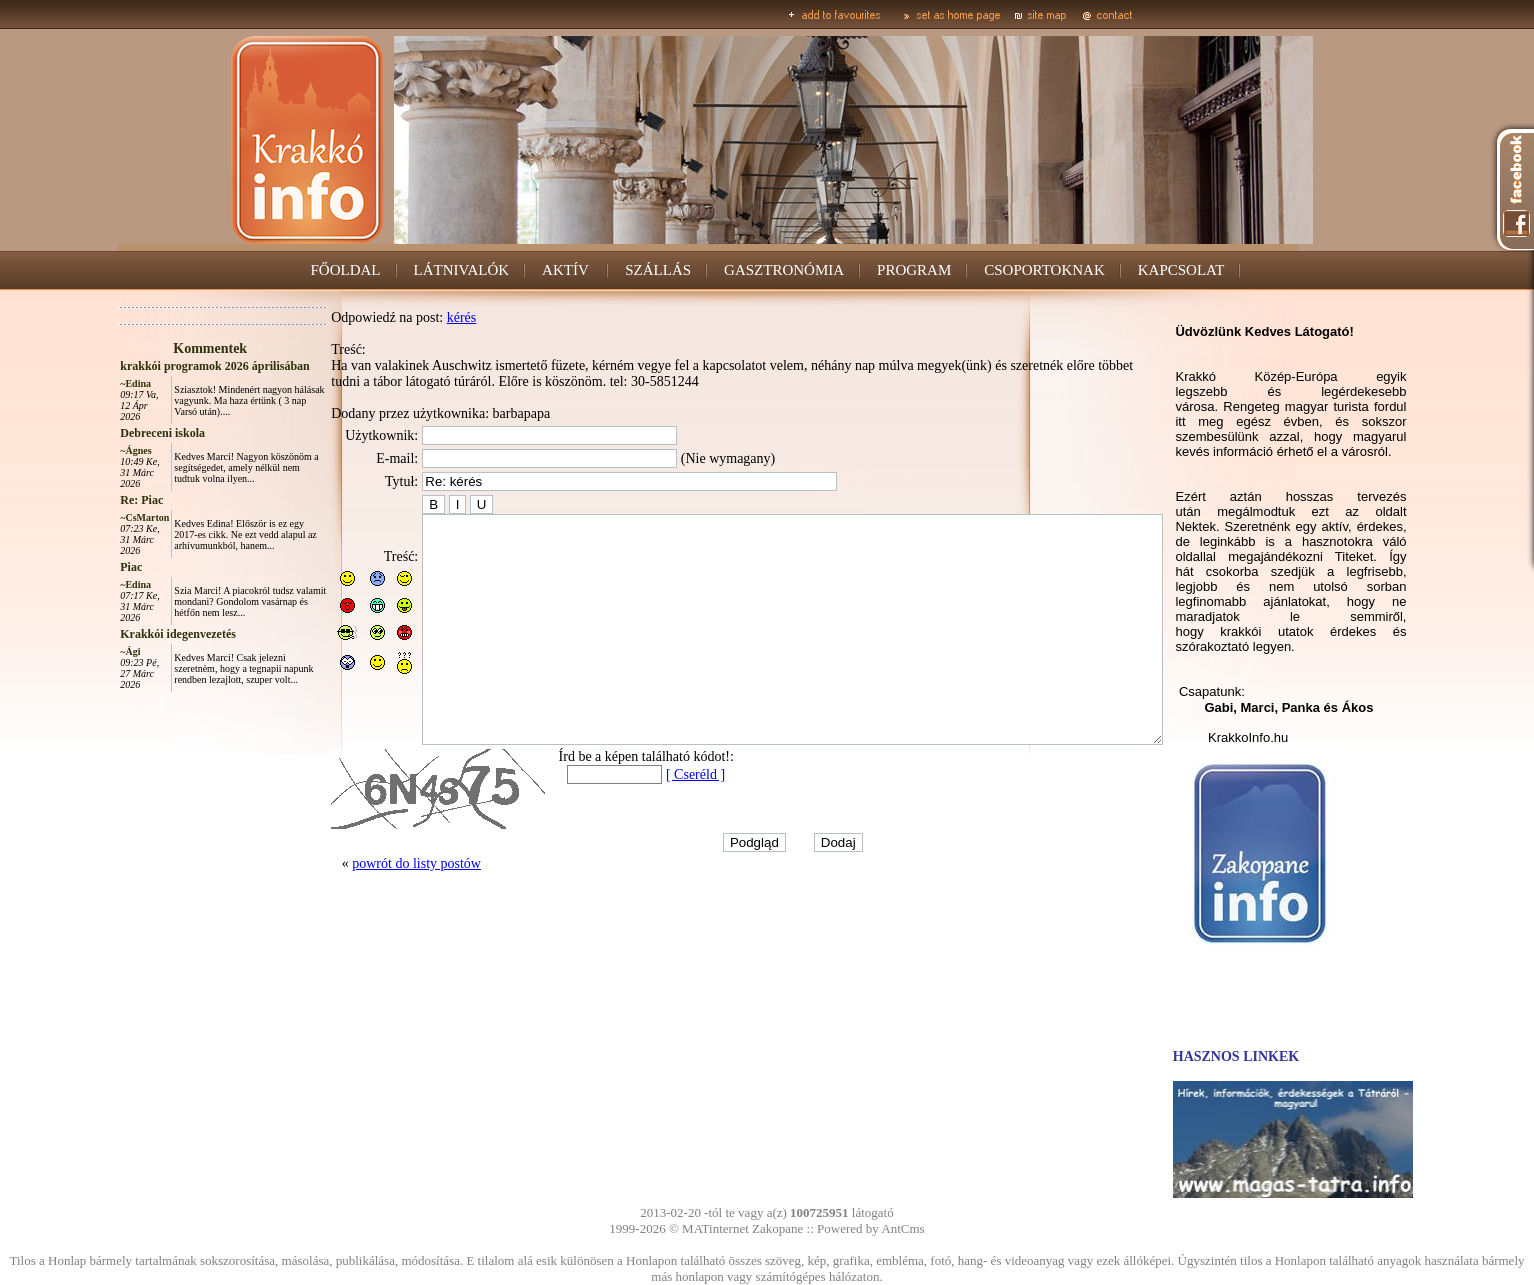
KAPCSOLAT (1181, 270)
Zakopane (777, 1228)
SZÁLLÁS (658, 270)
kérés (417, 317)
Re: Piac (96, 500)
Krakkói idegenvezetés (133, 634)
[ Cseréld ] (650, 819)
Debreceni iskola (117, 433)
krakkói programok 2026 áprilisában (169, 366)
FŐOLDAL (346, 270)
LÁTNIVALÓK (462, 270)
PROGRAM (914, 270)
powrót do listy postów (371, 908)
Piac (86, 567)
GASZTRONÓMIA (784, 270)
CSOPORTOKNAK (1044, 270)
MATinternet (715, 1228)
